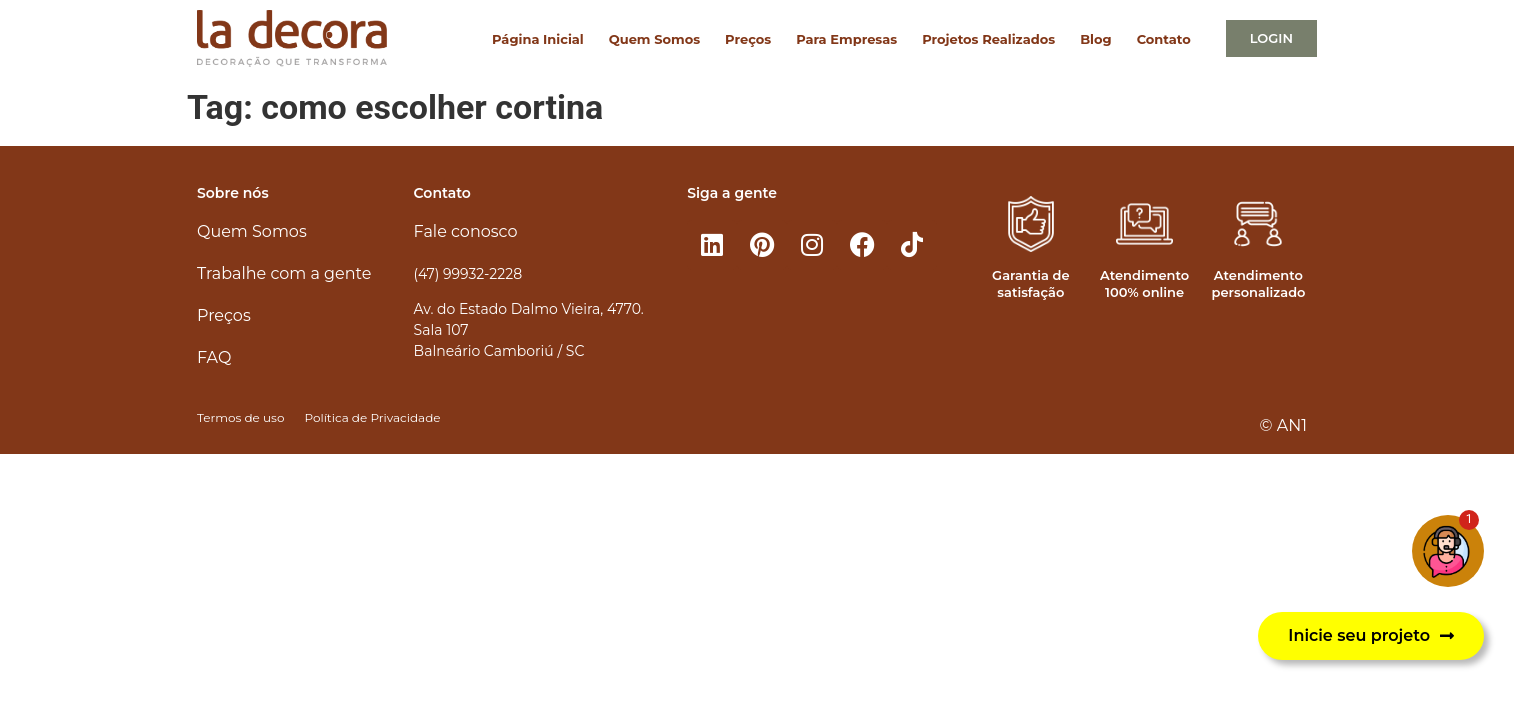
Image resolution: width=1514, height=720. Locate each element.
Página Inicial (538, 39)
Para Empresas (846, 39)
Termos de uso (240, 417)
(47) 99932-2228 (468, 274)
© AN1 (1283, 425)
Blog (1095, 39)
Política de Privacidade (372, 417)
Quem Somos (654, 39)
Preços (748, 39)
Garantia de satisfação (1030, 283)
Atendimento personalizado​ (1258, 283)
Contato (1164, 39)
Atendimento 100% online (1144, 283)
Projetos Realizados (988, 39)
